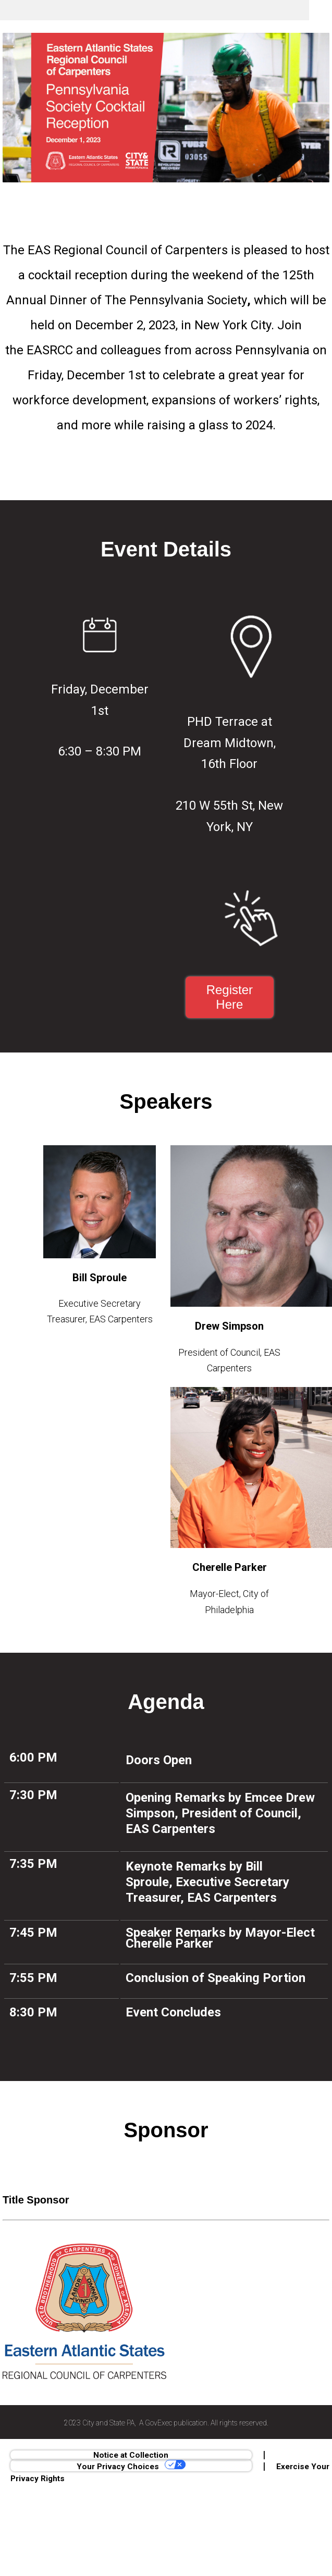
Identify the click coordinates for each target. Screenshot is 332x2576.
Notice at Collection (130, 2455)
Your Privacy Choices (131, 2465)
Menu (320, 10)
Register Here (229, 997)
